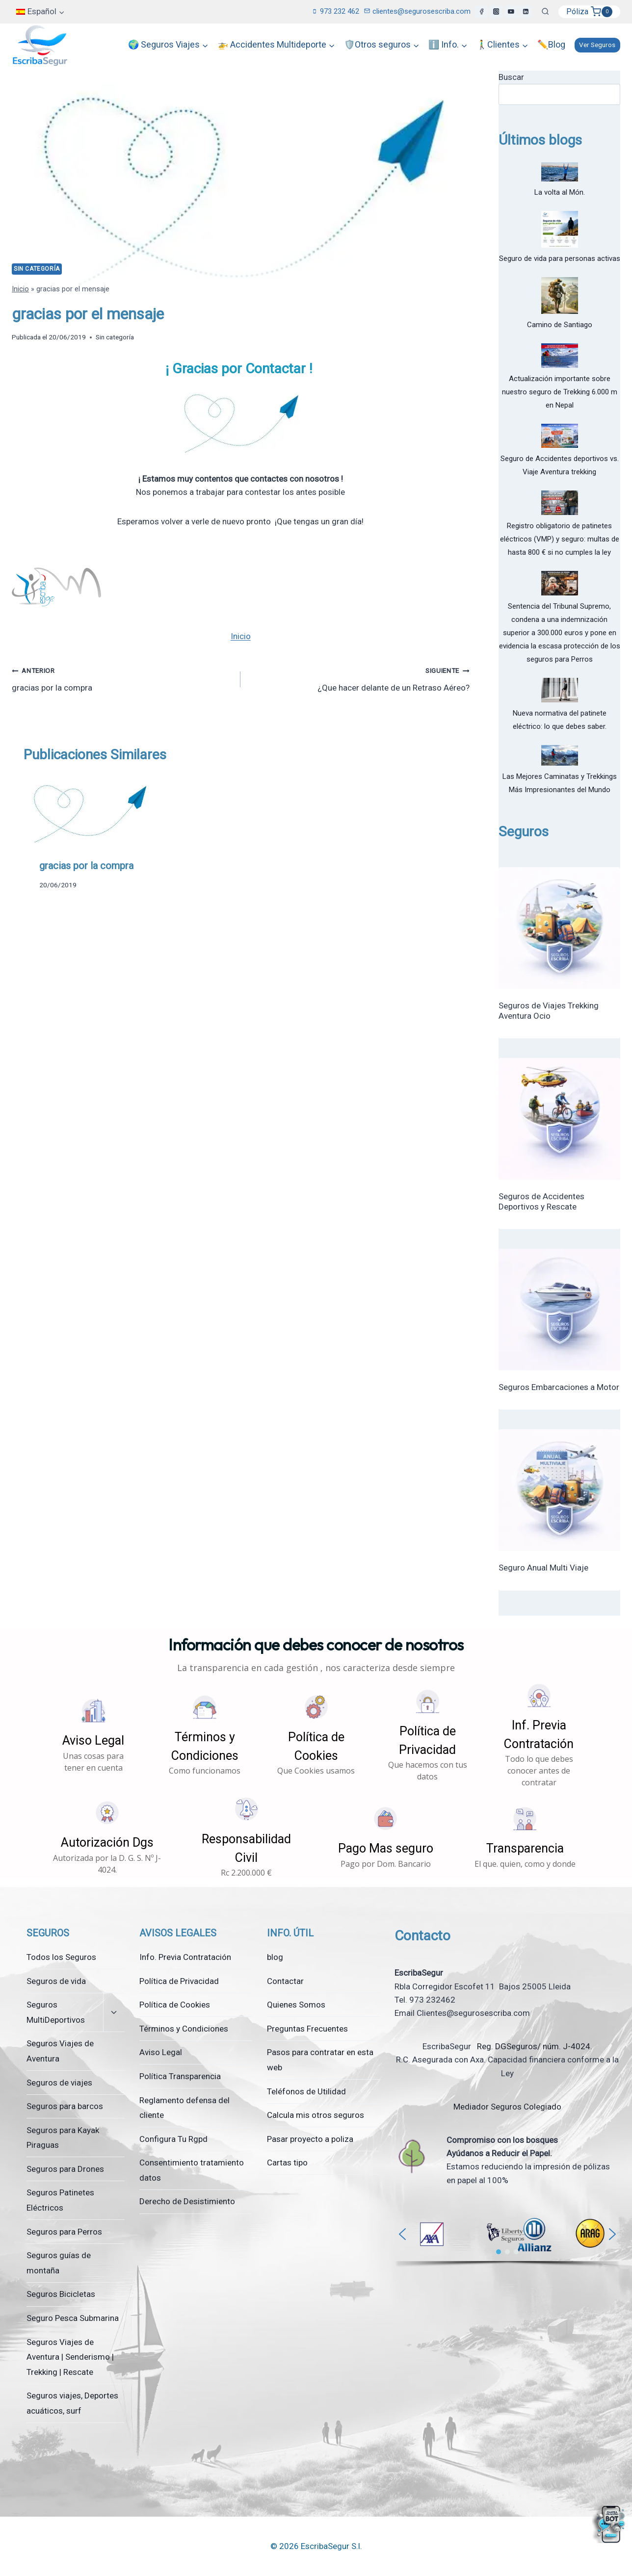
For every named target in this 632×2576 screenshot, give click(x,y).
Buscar (511, 77)
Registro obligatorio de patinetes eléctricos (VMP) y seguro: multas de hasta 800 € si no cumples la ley (559, 539)
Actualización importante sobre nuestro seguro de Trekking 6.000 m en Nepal (559, 392)
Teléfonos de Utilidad (306, 2091)
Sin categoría (37, 268)
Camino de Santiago (559, 324)
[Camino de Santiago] (559, 295)
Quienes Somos (296, 2004)
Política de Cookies (174, 2004)
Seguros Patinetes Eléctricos (60, 2200)
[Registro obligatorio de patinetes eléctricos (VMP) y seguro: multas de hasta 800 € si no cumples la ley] (559, 502)
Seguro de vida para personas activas (559, 258)
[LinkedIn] (525, 11)
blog (275, 1957)
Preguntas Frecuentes (307, 2029)
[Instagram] (496, 11)
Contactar (285, 1981)
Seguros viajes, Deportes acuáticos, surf (72, 2403)
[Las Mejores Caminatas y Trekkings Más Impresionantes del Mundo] (559, 755)
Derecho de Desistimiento (187, 2201)
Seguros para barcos (64, 2106)
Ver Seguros (597, 45)
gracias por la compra (122, 678)
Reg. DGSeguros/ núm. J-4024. (533, 2046)
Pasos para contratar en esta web (320, 2059)
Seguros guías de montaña (58, 2262)
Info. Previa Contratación (185, 1957)
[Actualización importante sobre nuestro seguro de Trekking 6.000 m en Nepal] (559, 355)
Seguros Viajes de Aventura (60, 2050)
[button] (93, 1735)
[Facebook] (481, 11)
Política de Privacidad (179, 1981)
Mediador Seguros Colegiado (507, 2107)
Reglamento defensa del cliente (184, 2107)
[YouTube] (510, 11)
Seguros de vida (56, 1981)
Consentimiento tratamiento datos (191, 2170)
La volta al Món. (559, 192)
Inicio (20, 289)
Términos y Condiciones (183, 2029)
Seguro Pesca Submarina (72, 2318)
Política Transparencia (180, 2076)
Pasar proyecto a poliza (310, 2139)
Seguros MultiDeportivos (55, 2012)
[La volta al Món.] (559, 171)
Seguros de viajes (59, 2082)
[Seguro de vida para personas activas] (559, 229)
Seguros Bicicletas (60, 2294)
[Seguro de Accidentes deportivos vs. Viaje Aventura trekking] (559, 436)
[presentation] (89, 810)
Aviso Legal (160, 2052)
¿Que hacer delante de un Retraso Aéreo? (359, 678)
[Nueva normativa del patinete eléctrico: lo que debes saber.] (559, 690)
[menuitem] (40, 12)
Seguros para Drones (65, 2169)
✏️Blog (551, 44)
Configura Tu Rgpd (173, 2139)
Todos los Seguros (61, 1957)
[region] (507, 2239)
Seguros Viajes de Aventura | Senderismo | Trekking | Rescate (70, 2357)
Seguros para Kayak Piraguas (62, 2137)
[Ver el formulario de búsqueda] (545, 11)
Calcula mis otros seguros (315, 2115)
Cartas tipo (287, 2162)
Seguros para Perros (64, 2232)
